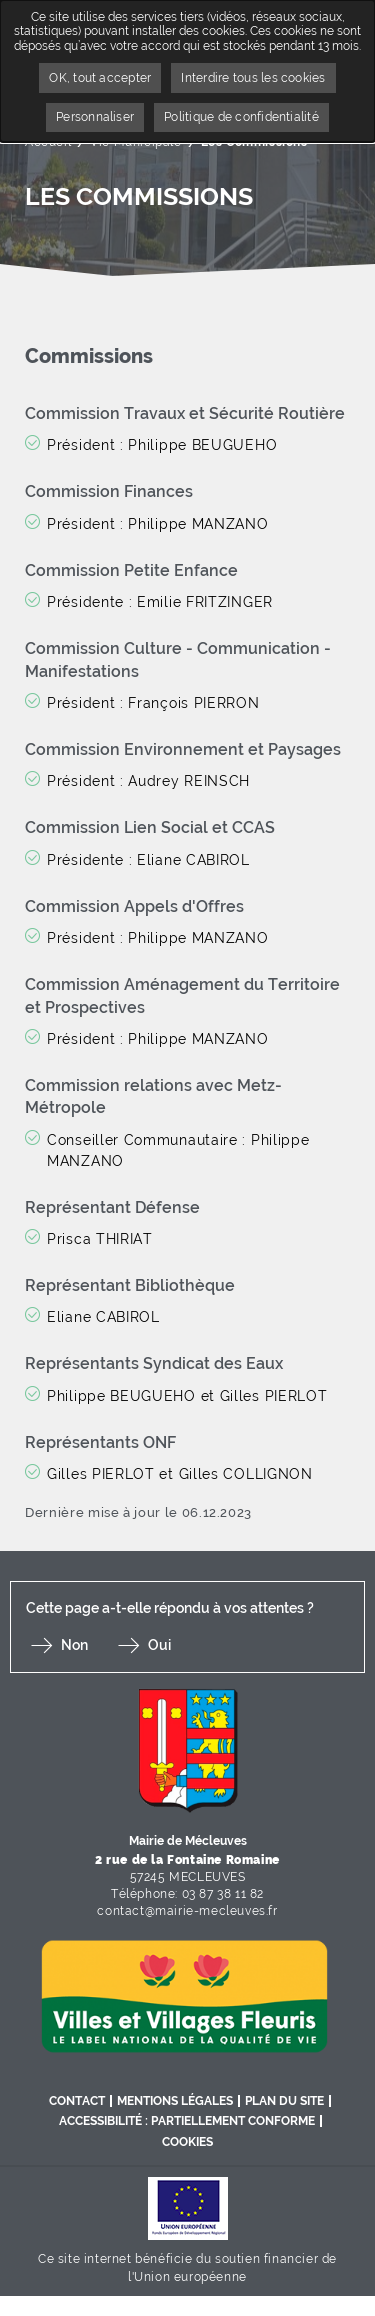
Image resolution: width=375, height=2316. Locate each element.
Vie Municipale (135, 142)
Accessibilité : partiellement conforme (187, 2121)
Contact (77, 2101)
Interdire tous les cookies (253, 78)
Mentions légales (175, 2101)
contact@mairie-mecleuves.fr (187, 1911)
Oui (159, 1645)
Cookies (187, 2142)
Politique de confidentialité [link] (241, 117)
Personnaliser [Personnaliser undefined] (95, 117)
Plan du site (284, 2101)
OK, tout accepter (100, 78)
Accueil (48, 142)
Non (74, 1645)
